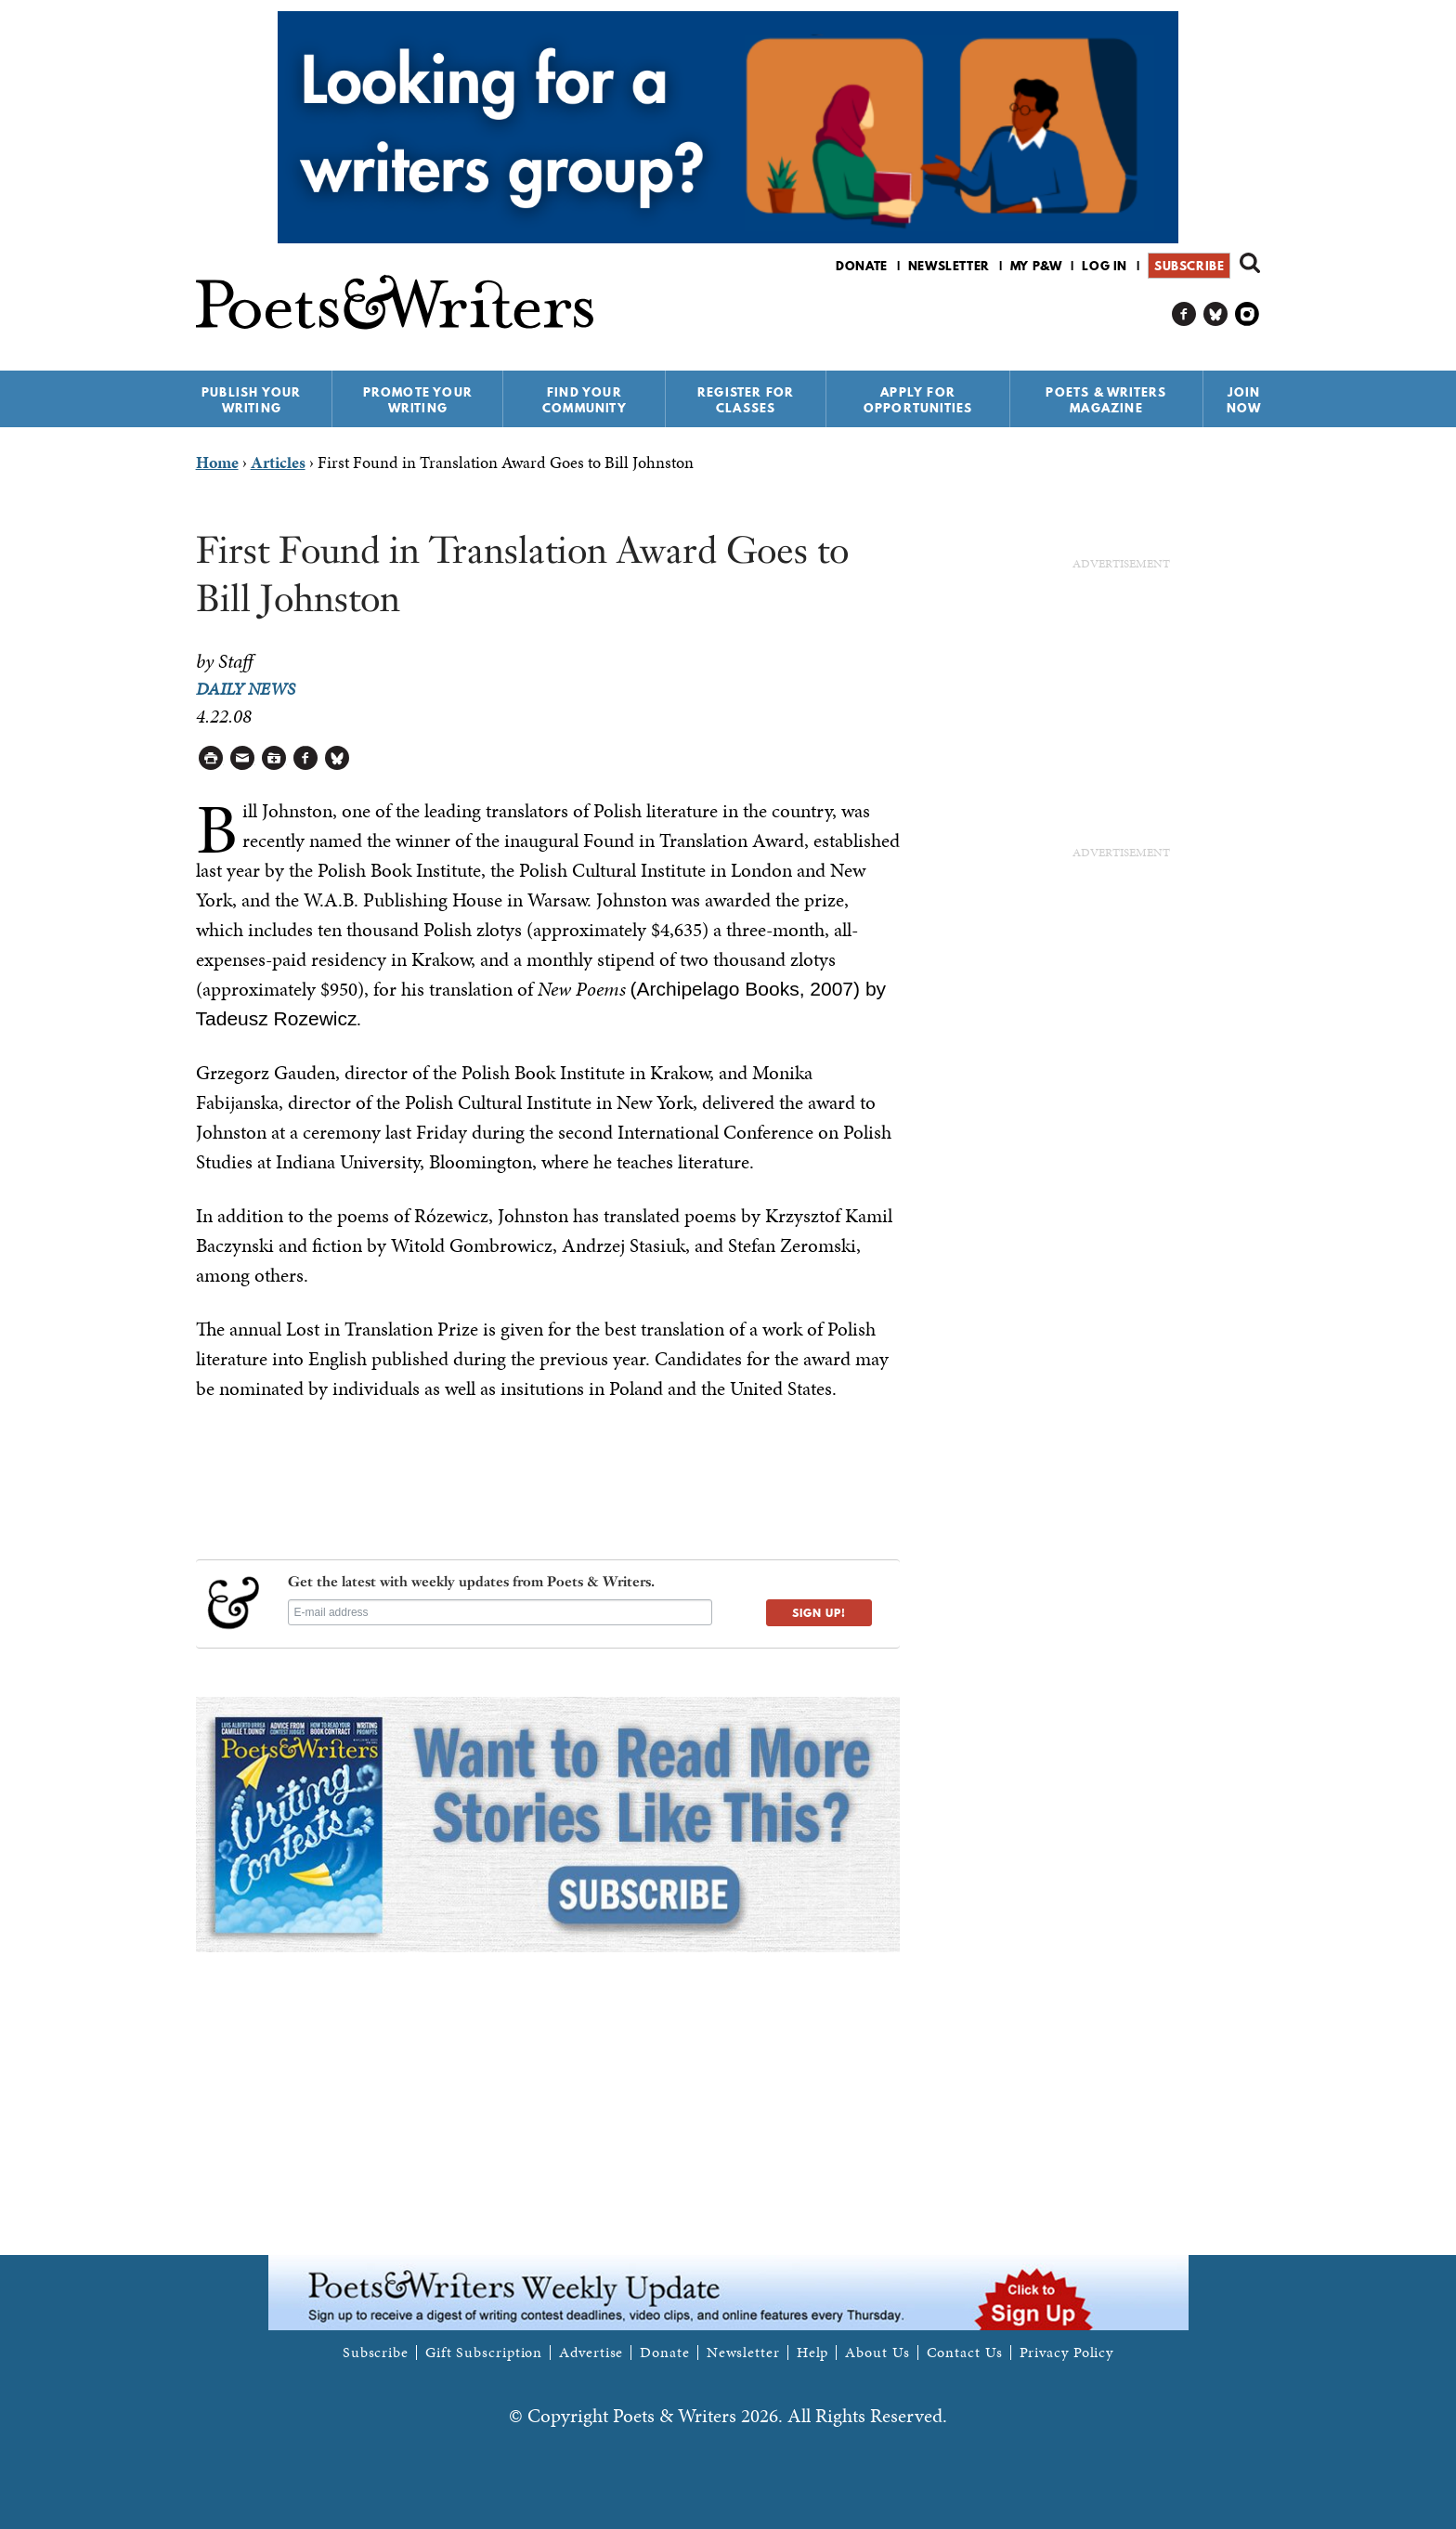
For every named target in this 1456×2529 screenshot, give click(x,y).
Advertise (591, 2352)
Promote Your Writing (418, 400)
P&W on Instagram (1247, 314)
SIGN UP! (819, 1613)
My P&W (1036, 265)
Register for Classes (745, 400)
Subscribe (1189, 265)
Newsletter (949, 265)
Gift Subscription (483, 2352)
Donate (862, 265)
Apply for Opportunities (918, 400)
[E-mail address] (500, 1612)
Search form (1250, 263)
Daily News (245, 688)
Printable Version (211, 758)
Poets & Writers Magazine (1106, 400)
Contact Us (965, 2352)
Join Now (1244, 400)
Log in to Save (274, 758)
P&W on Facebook (1184, 314)
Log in (1104, 265)
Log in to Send (242, 758)
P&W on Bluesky (1215, 314)
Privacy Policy (1067, 2352)
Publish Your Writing (251, 400)
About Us (877, 2352)
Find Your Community (584, 400)
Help (813, 2352)
